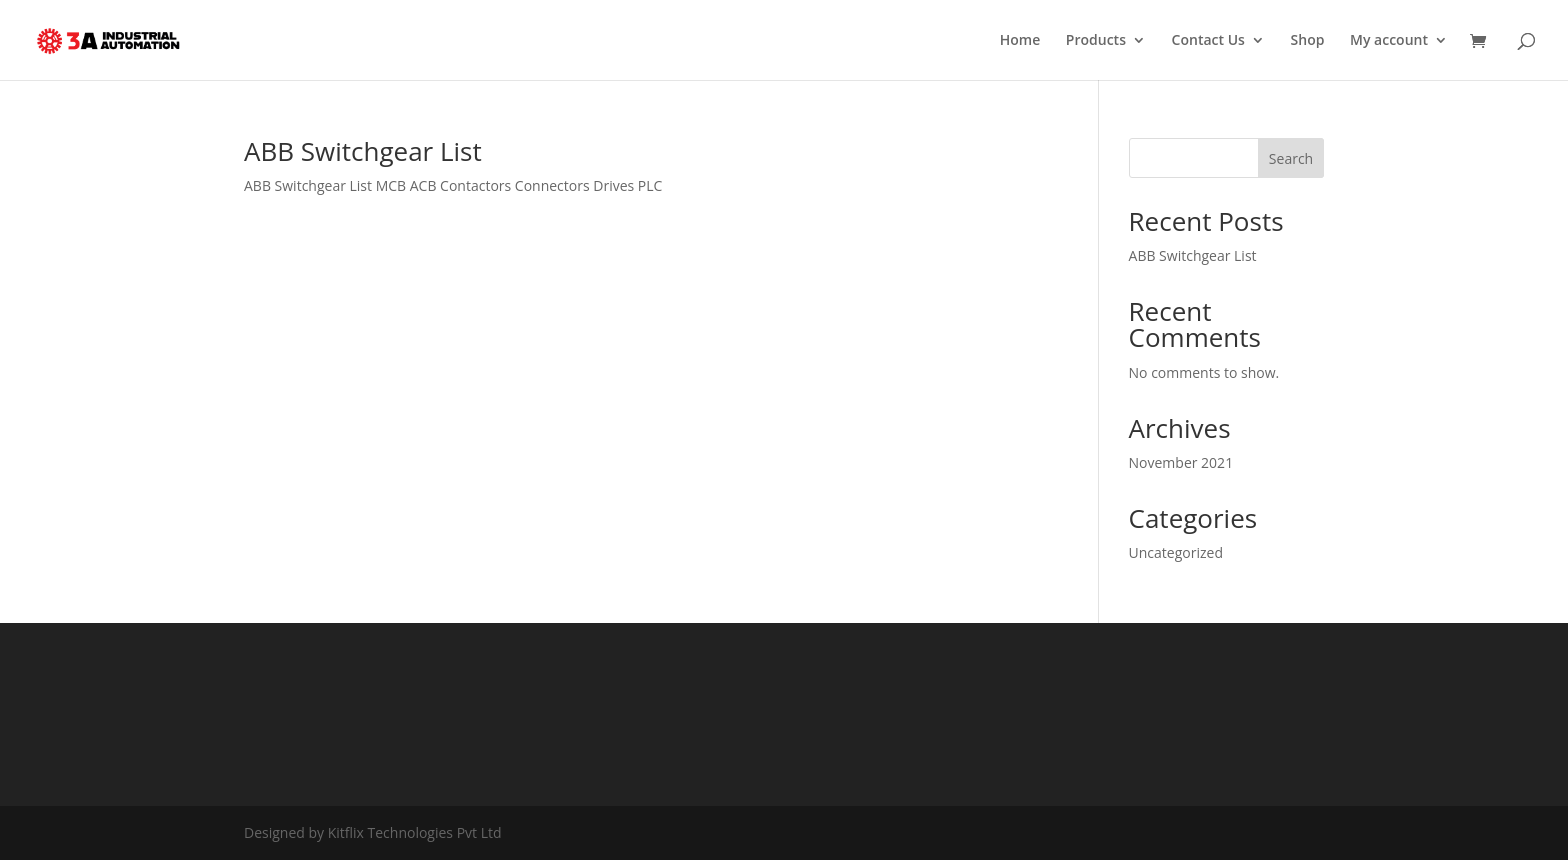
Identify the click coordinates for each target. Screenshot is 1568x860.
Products (1096, 41)
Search (1291, 158)
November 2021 (1181, 462)
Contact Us (1208, 41)
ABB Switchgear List (363, 151)
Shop (1308, 41)
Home (1020, 41)
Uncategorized (1176, 552)
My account (1389, 41)
